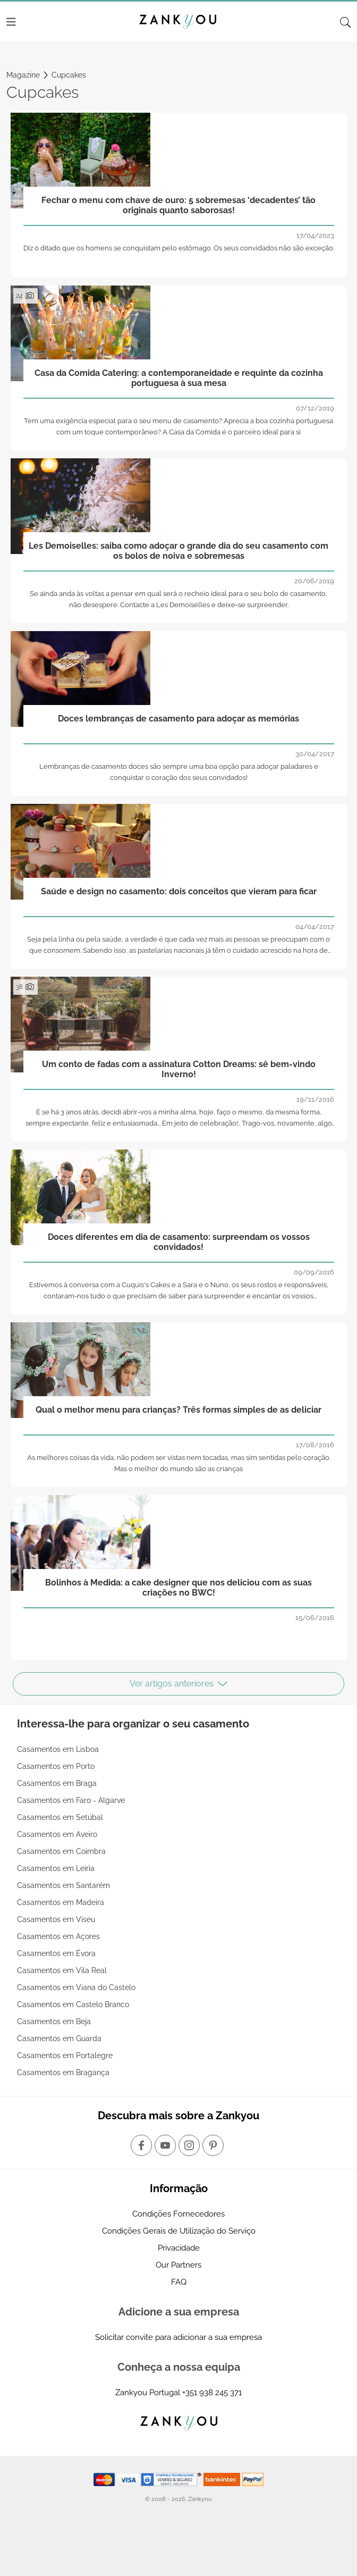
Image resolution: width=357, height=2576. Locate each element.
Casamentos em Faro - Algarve (71, 1800)
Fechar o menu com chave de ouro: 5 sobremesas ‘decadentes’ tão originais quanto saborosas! (178, 205)
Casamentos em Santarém (63, 1885)
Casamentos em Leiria (56, 1868)
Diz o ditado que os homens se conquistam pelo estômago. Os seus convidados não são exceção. (178, 248)
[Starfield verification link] (172, 2479)
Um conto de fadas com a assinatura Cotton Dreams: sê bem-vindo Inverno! (179, 1069)
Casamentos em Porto (56, 1766)
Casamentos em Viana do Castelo (76, 1987)
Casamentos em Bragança (63, 2072)
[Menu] (11, 22)
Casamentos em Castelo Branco (73, 2004)
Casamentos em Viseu (56, 1919)
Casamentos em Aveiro (57, 1834)
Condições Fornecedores (178, 2214)
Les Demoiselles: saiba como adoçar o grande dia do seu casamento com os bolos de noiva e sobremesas (178, 551)
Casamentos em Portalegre (65, 2055)
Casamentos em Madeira (60, 1902)
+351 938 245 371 (212, 2392)
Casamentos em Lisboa (58, 1749)
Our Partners (178, 2265)
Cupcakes (69, 75)
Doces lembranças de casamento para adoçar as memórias (178, 719)
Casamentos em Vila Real (62, 1970)
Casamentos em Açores (58, 1936)
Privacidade (179, 2248)
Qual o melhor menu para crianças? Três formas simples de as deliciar (178, 1410)
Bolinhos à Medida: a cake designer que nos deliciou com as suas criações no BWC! (178, 1588)
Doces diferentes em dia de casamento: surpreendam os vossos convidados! (179, 1242)
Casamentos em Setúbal (60, 1817)
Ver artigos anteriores (178, 1684)
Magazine (23, 75)
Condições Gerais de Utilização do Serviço (179, 2231)
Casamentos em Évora (56, 1953)
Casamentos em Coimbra (61, 1851)
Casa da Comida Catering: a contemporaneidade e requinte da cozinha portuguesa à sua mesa (179, 378)
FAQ (178, 2282)
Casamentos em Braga (57, 1783)
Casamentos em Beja (54, 2021)
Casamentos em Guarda (59, 2038)
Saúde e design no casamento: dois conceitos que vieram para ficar (179, 891)
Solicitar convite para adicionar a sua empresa (178, 2337)
